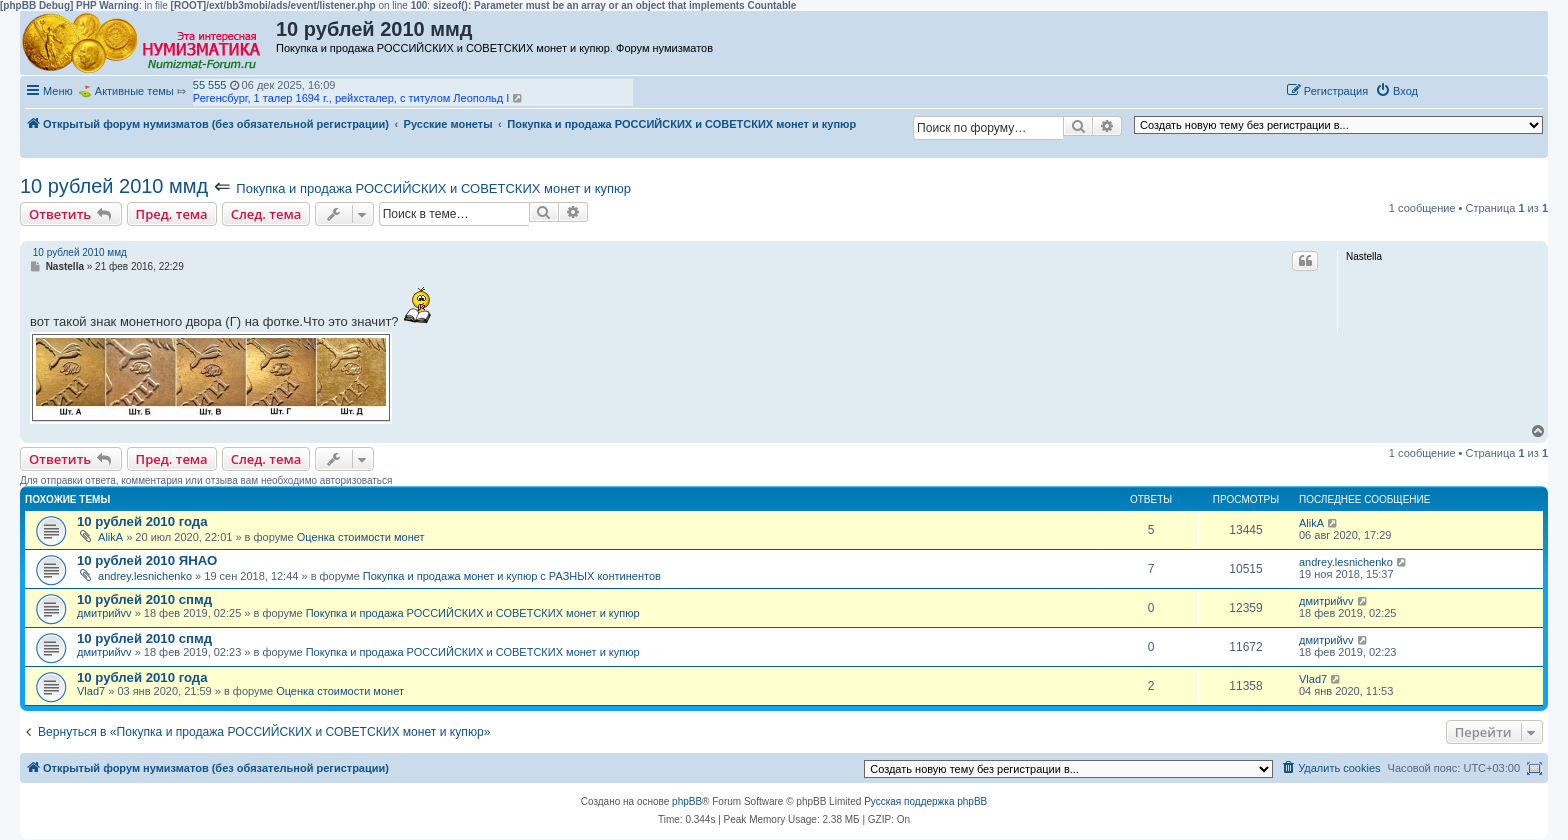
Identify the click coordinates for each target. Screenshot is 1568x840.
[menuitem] (1396, 91)
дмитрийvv (104, 613)
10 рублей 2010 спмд (144, 599)
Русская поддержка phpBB (925, 801)
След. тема (266, 214)
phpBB (687, 801)
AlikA (110, 537)
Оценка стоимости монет (361, 537)
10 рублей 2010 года (142, 521)
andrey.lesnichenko (145, 576)
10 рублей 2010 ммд (114, 186)
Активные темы (134, 91)
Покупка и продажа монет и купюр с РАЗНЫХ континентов (512, 576)
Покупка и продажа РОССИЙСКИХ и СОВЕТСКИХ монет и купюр (433, 188)
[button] (1446, 90)
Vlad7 (91, 691)
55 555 (210, 85)
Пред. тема (172, 214)
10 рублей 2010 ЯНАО (147, 560)
